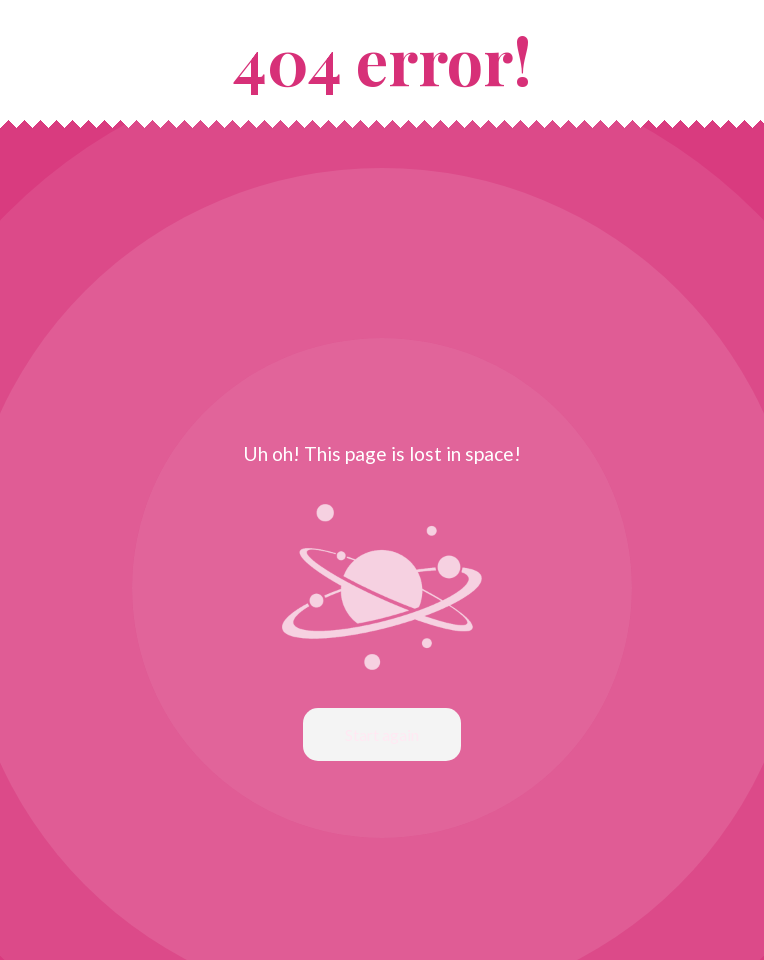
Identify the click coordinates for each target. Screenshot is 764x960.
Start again (382, 734)
